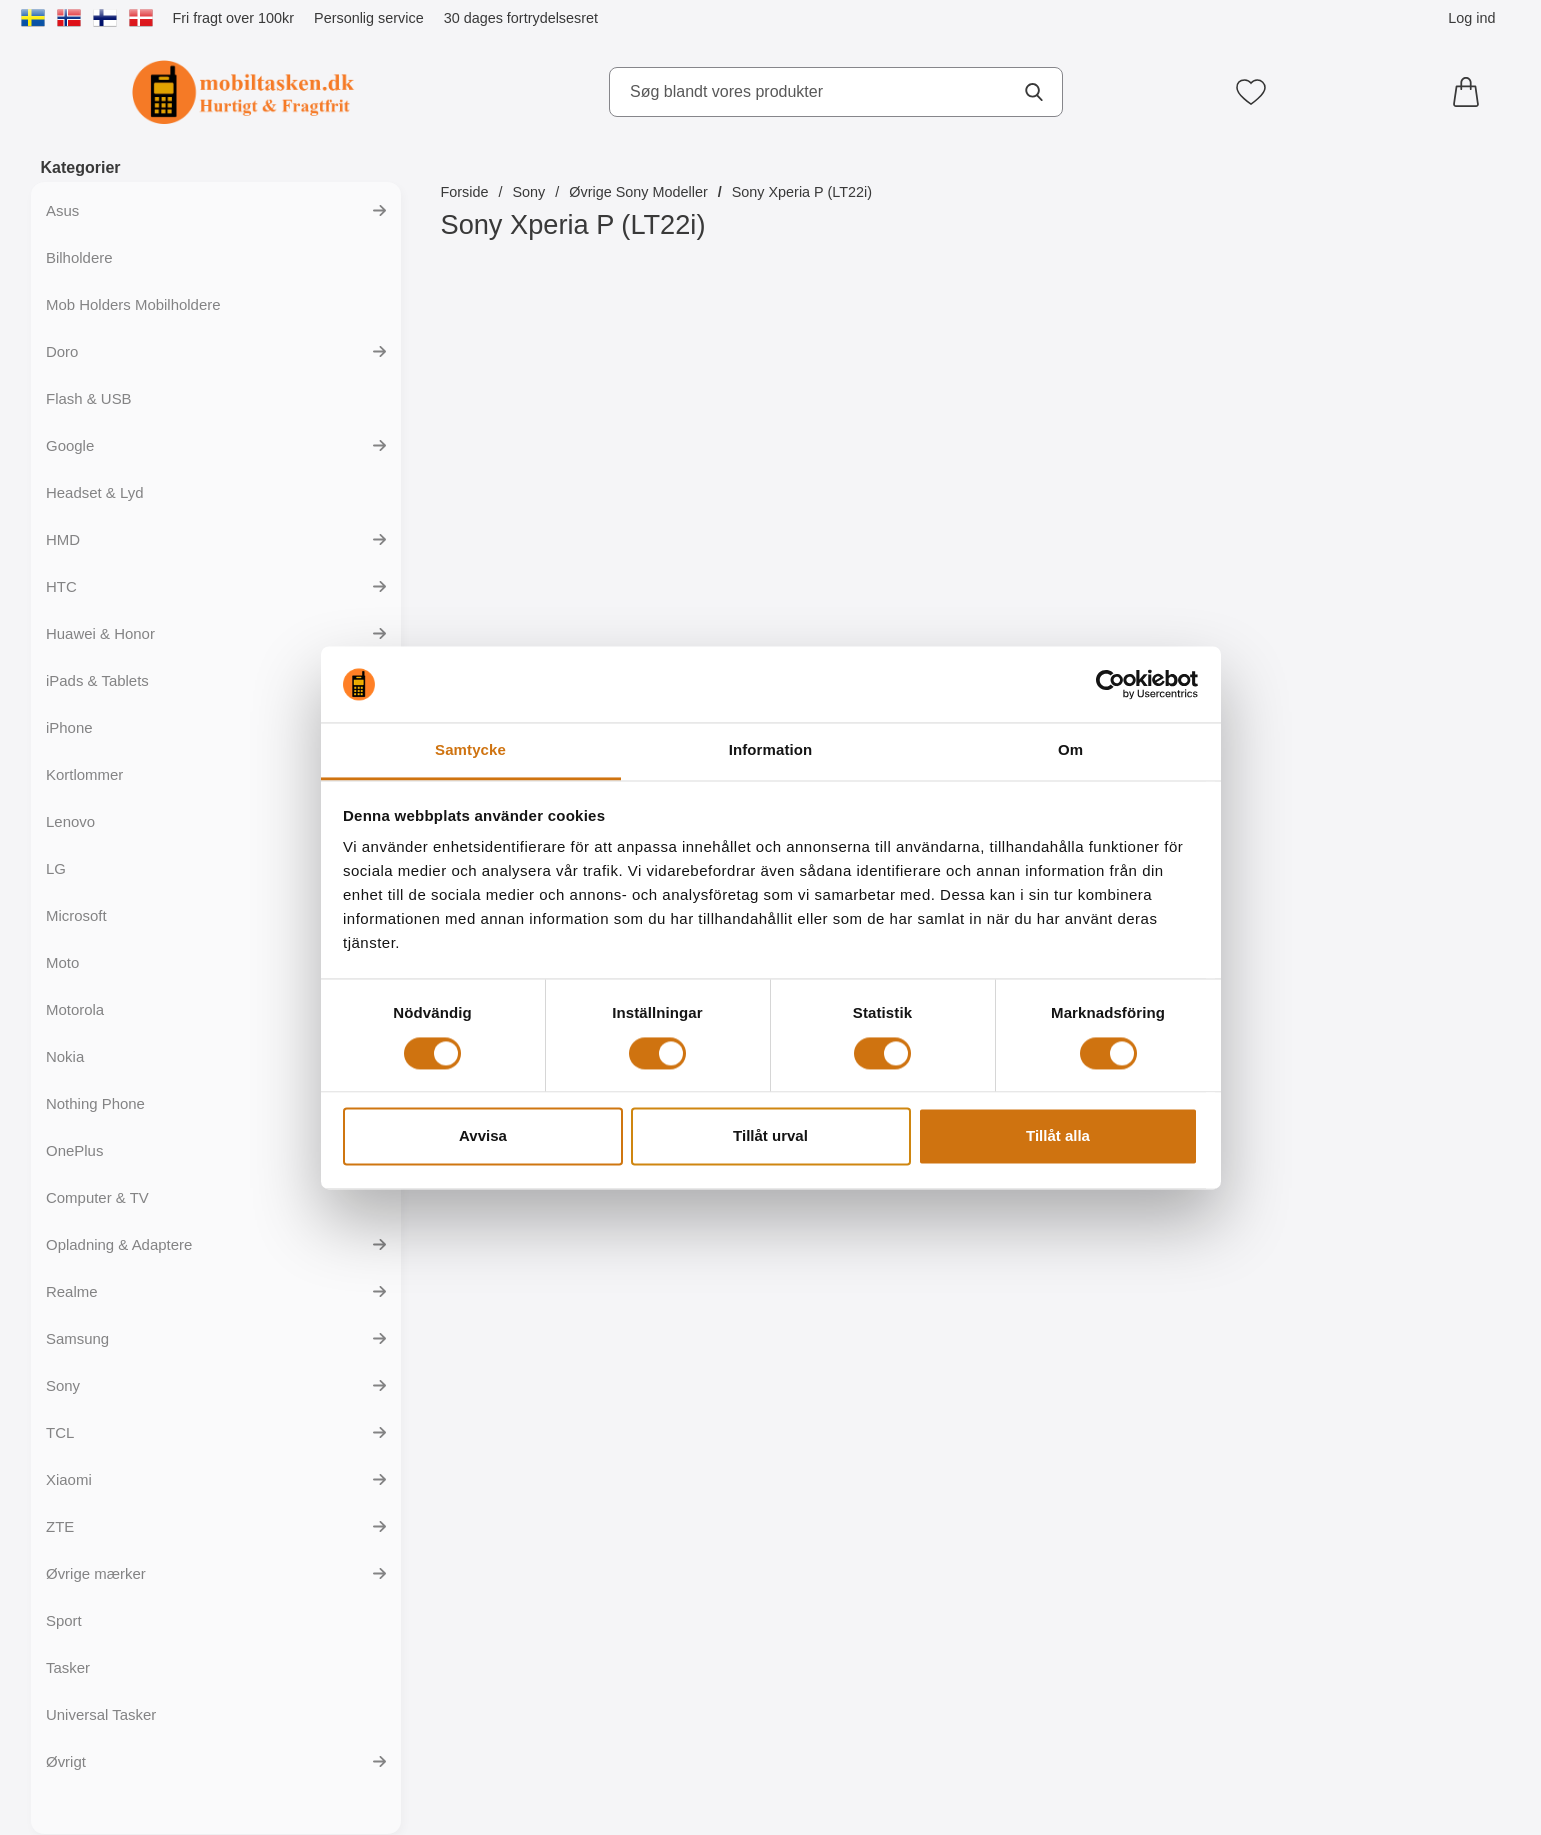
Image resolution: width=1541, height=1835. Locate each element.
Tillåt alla (1058, 1136)
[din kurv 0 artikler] (1471, 92)
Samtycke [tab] (470, 750)
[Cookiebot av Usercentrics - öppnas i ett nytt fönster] (1110, 684)
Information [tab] (771, 750)
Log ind (1471, 18)
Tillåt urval (770, 1136)
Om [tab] (1070, 750)
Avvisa (483, 1136)
